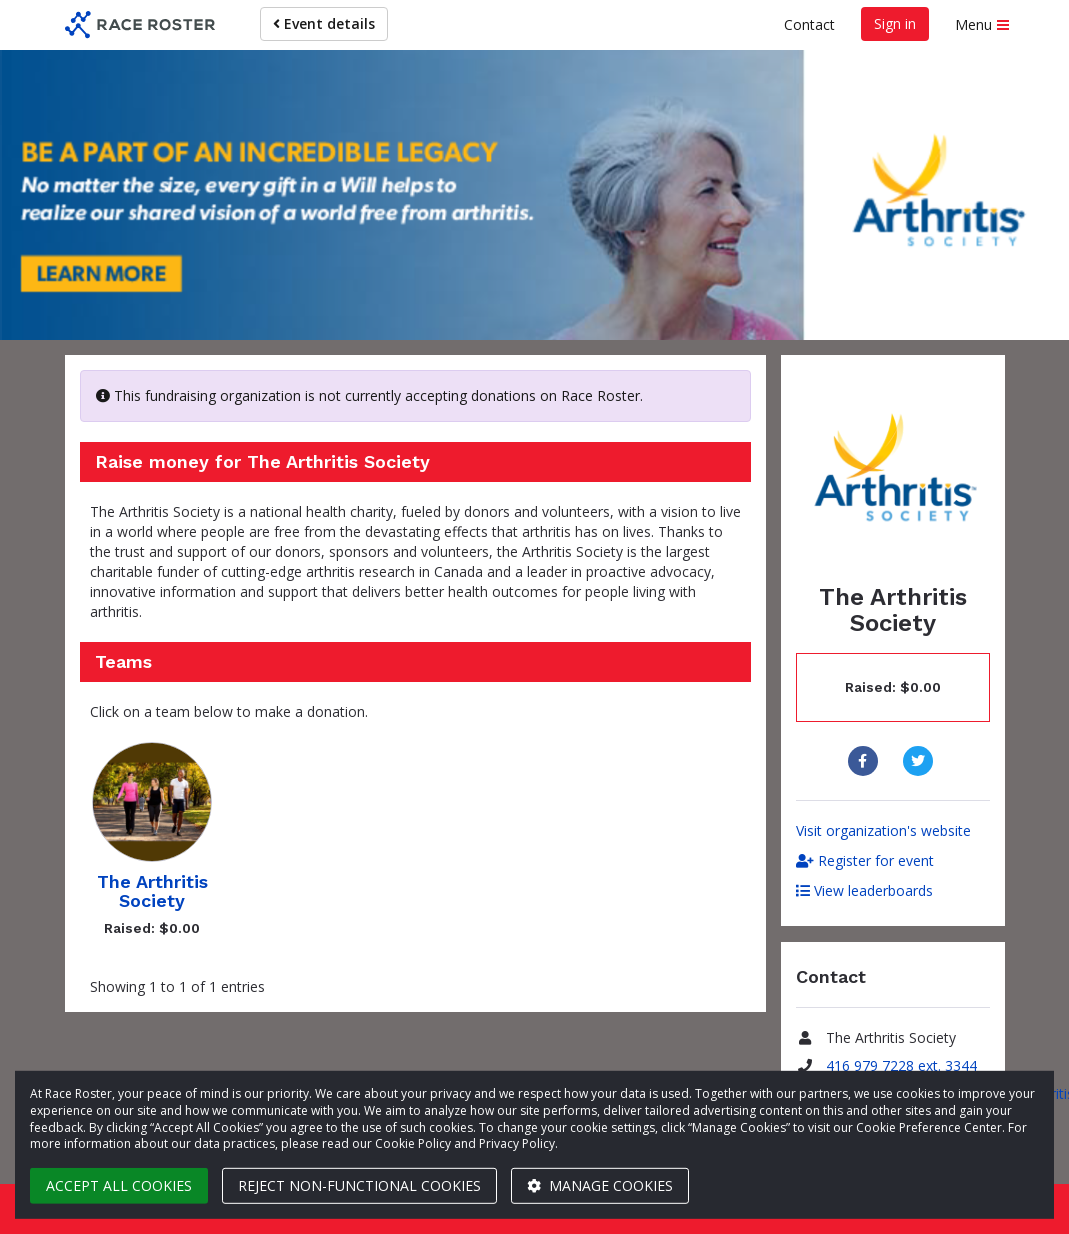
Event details (324, 23)
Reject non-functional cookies (359, 1185)
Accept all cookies (119, 1185)
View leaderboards (864, 890)
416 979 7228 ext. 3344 (901, 1065)
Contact (809, 24)
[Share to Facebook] (865, 761)
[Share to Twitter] (920, 761)
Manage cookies (600, 1185)
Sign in (895, 23)
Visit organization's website (883, 830)
